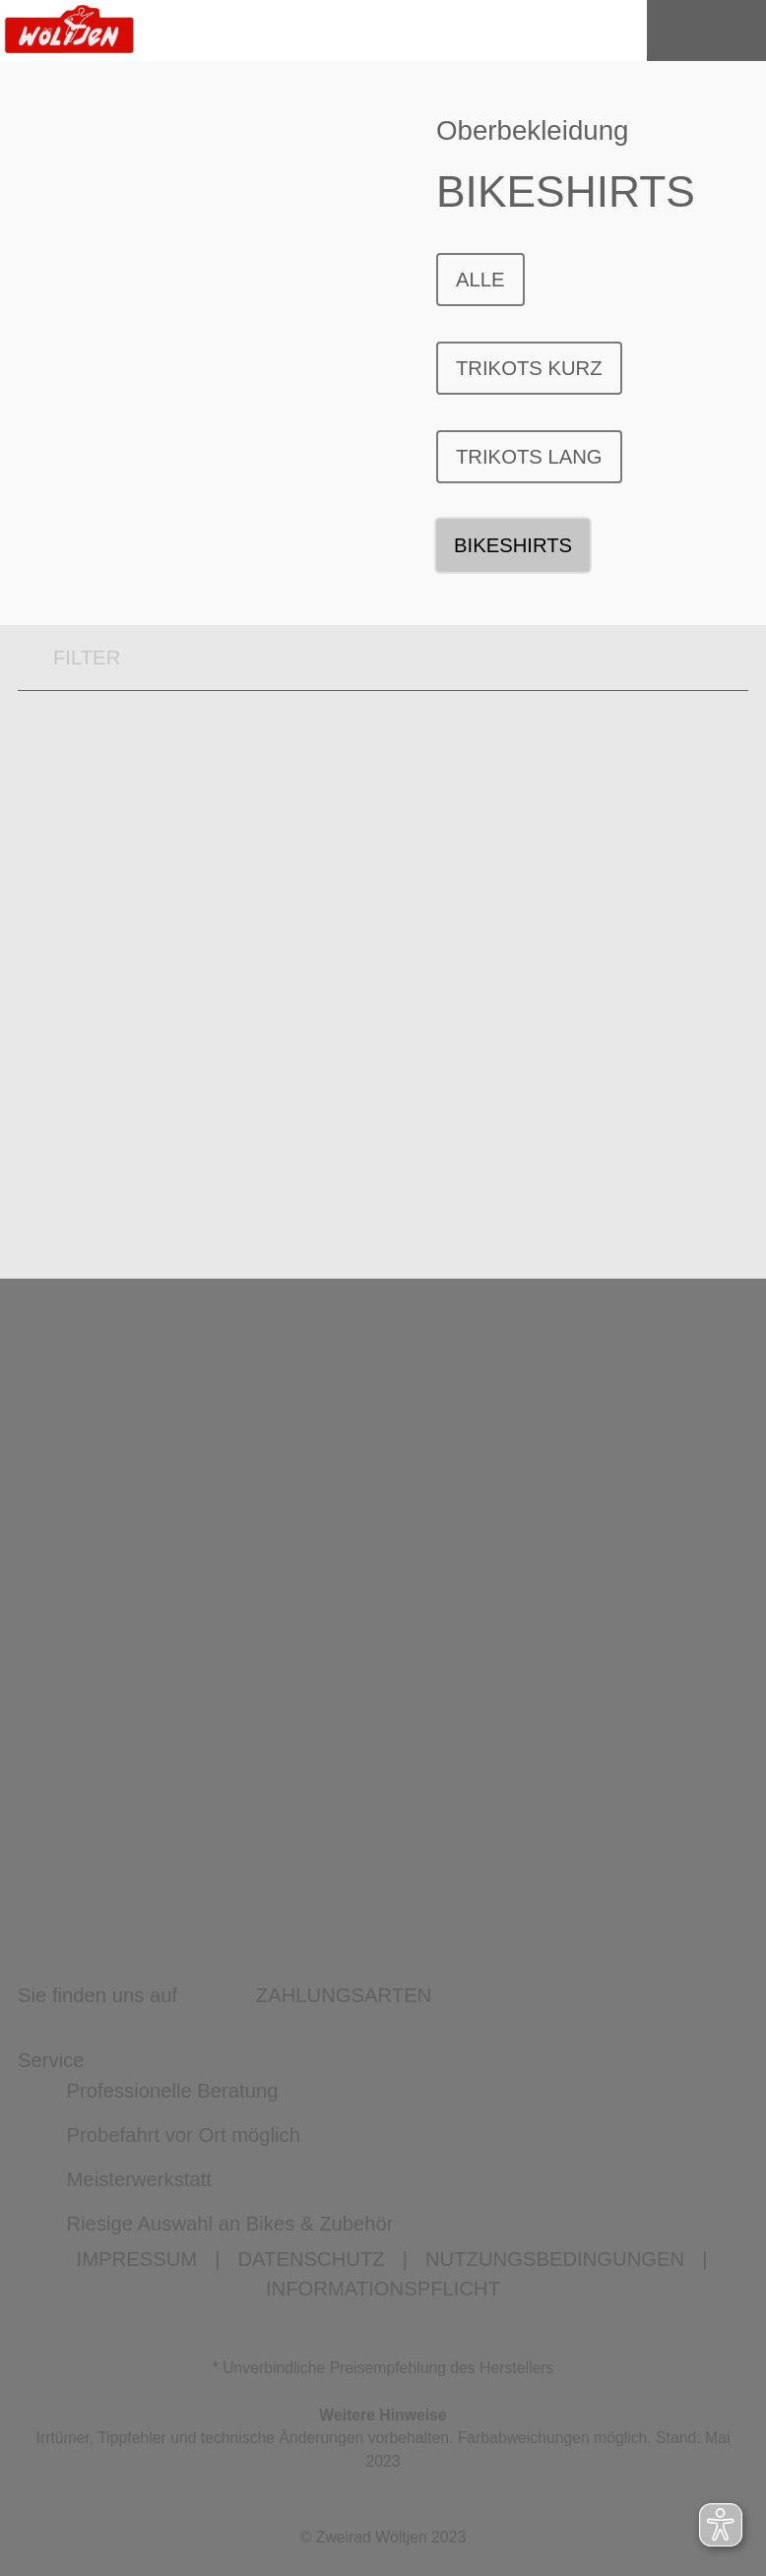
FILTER (69, 658)
